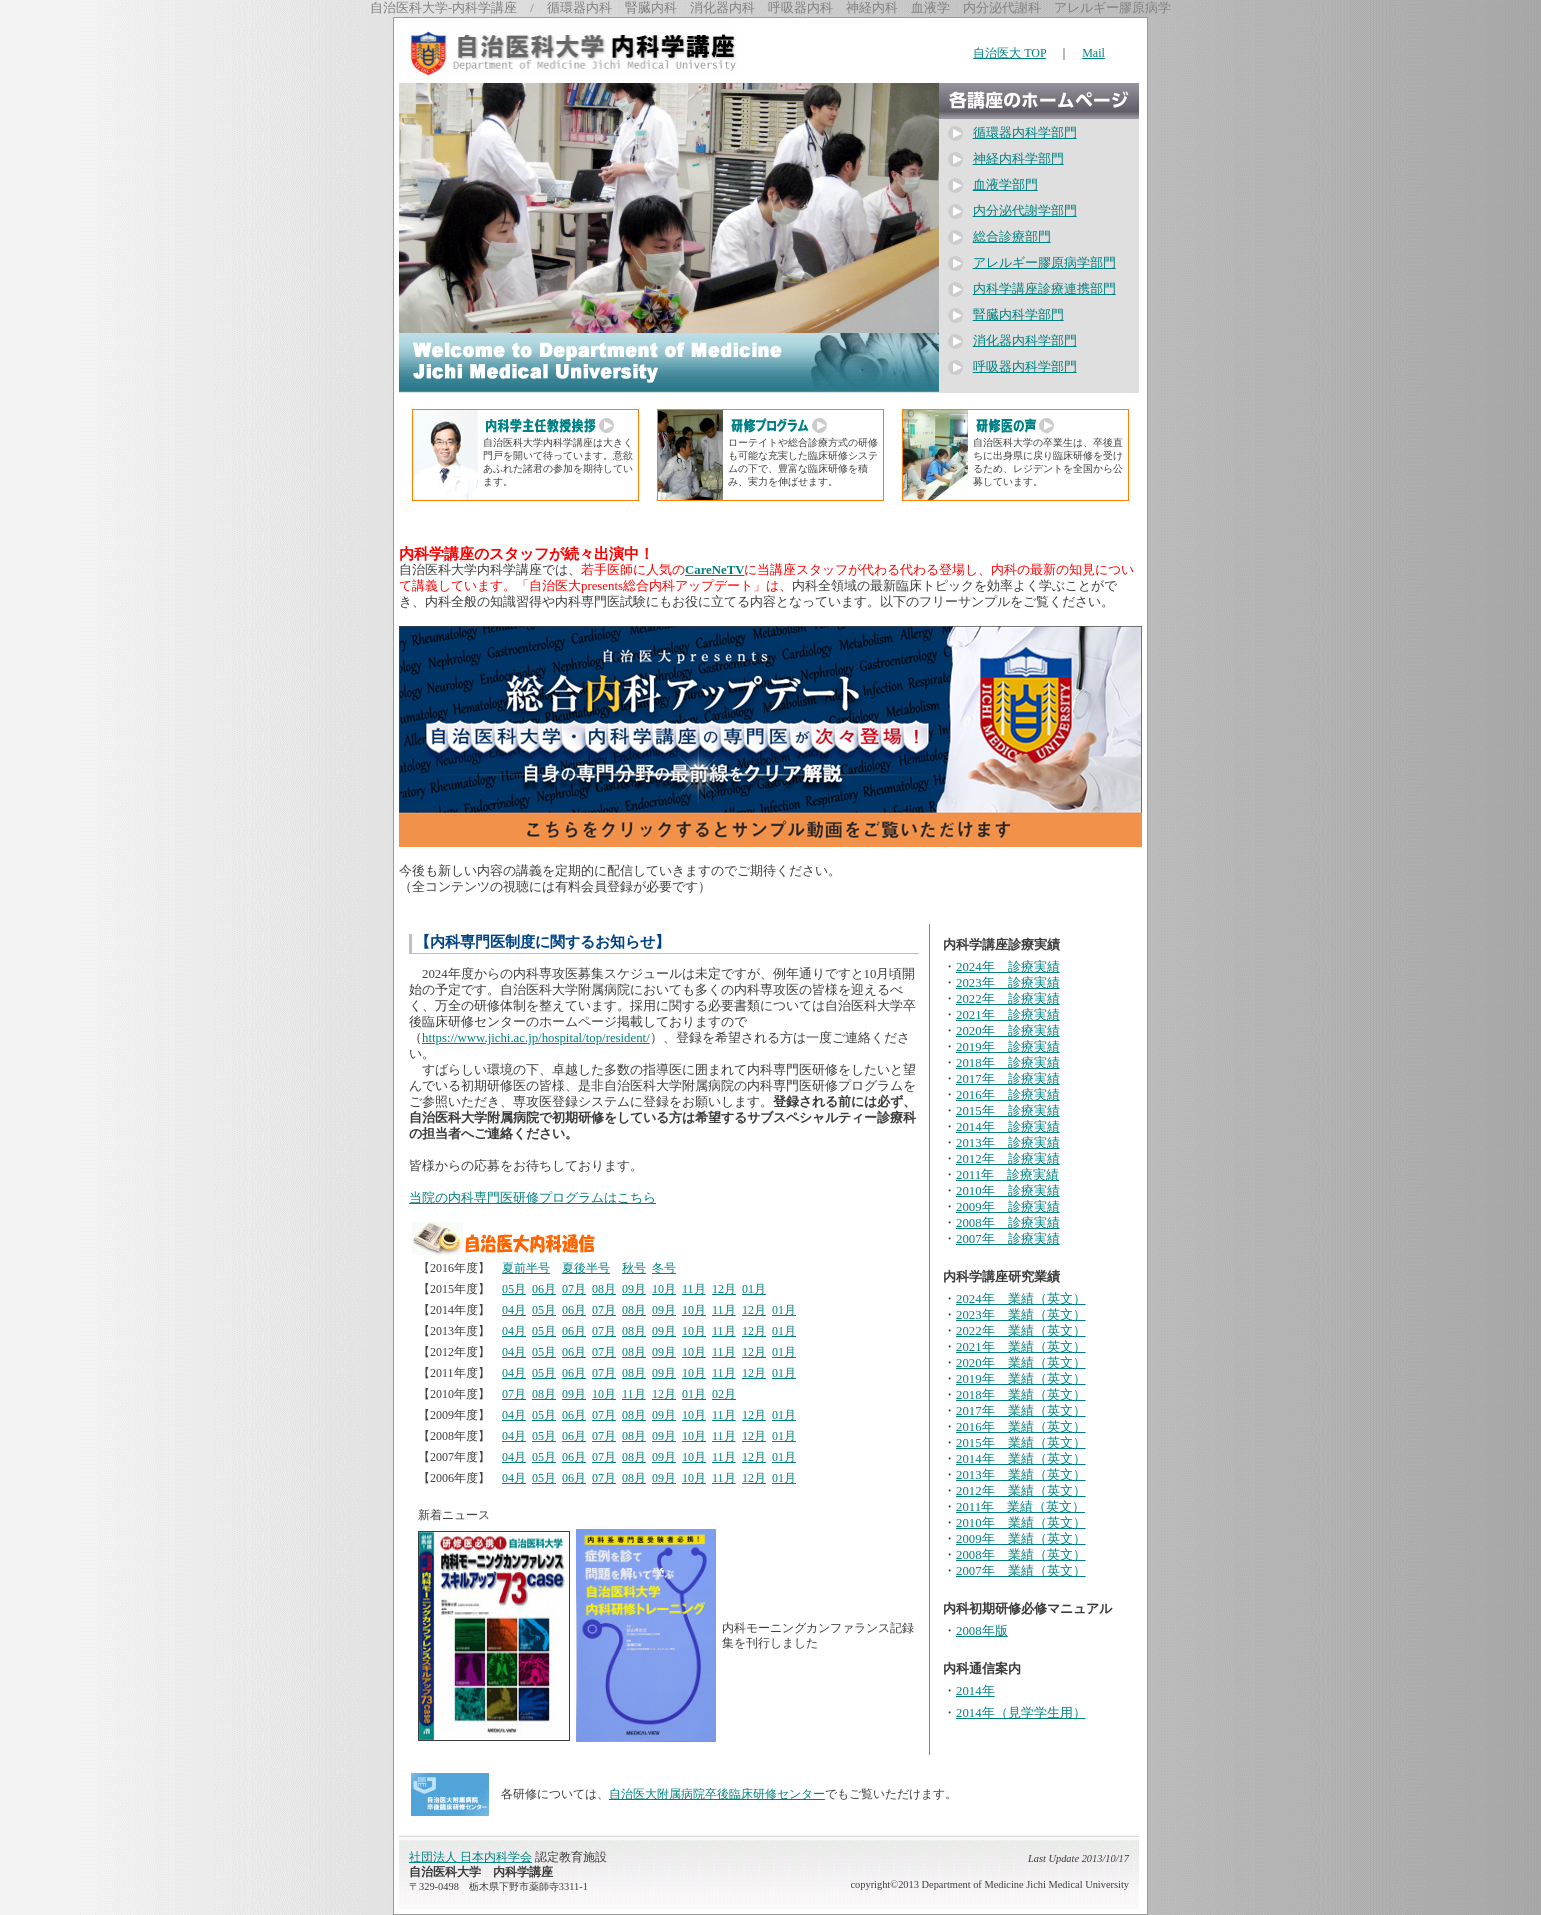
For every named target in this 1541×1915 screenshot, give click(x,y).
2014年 (975, 1691)
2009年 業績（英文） (1021, 1539)
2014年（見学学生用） (1021, 1713)
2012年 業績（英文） (1021, 1491)
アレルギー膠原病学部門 (1044, 263)
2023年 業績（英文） (1021, 1315)
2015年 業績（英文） (1021, 1443)
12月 (724, 1289)
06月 (544, 1289)
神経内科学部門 (1018, 159)
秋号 (634, 1268)
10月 (664, 1289)
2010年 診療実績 (1008, 1191)
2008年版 (982, 1631)
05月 (514, 1289)
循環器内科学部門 (1025, 133)
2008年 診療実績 (1008, 1223)
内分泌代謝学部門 (1025, 211)
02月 (724, 1394)
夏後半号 (586, 1268)
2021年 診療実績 (1008, 1015)
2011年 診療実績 (1007, 1175)
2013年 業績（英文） (1021, 1475)
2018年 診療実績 (1008, 1063)
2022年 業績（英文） (1021, 1331)
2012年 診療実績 (1008, 1159)
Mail (1093, 53)
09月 (634, 1289)
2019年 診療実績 (1008, 1047)
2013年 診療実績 (1008, 1143)
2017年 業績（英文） (1021, 1411)
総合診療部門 (1012, 237)
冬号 (664, 1268)
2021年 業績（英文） (1021, 1347)
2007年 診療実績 (1008, 1239)
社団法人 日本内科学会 (470, 1857)
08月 (604, 1289)
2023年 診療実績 (1008, 983)
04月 (514, 1310)
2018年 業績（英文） (1021, 1395)
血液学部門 (1005, 185)
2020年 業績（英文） (1021, 1363)
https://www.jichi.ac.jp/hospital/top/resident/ (536, 1038)
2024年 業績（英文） (1021, 1299)
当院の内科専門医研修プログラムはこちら (532, 1198)
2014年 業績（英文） (1021, 1459)
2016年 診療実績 (1008, 1095)
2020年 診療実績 (1008, 1031)
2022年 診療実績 (1008, 999)
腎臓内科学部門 (1018, 315)
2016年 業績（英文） (1021, 1427)
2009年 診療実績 (1008, 1207)
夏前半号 (526, 1268)
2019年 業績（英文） (1021, 1379)
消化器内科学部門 (1025, 341)
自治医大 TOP (1009, 53)
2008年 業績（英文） (1021, 1555)
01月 (754, 1289)
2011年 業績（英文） (1020, 1507)
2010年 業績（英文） (1021, 1523)
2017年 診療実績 (1008, 1079)
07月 (574, 1289)
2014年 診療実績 (1008, 1127)
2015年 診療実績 (1008, 1111)
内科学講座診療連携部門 (1044, 289)
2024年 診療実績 (1008, 967)
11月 (694, 1289)
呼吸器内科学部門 (1025, 367)
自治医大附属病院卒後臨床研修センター (717, 1794)
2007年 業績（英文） (1021, 1571)
